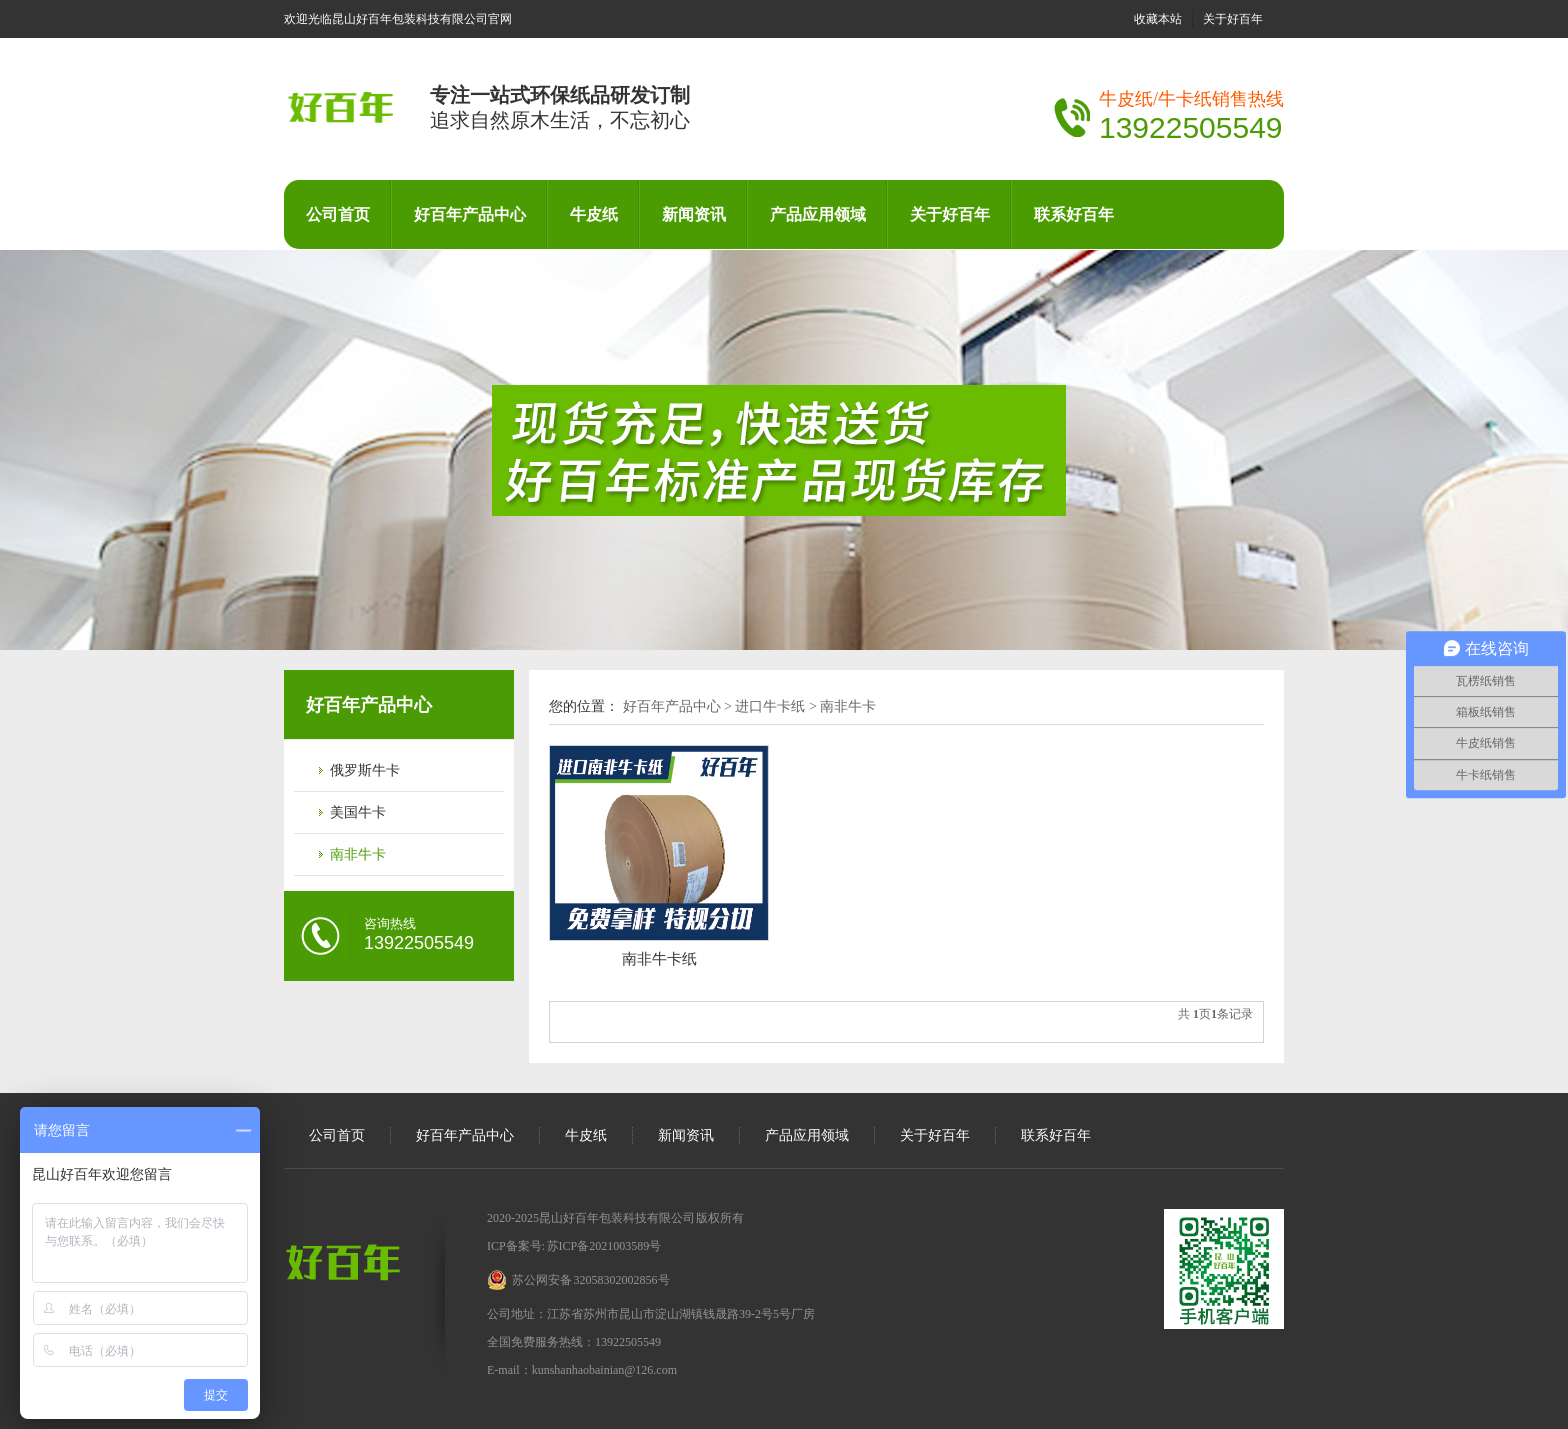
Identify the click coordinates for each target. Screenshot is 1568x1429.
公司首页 (338, 214)
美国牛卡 (358, 812)
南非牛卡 (358, 854)
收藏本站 (1158, 19)
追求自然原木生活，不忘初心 (560, 120)
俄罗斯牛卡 (365, 770)
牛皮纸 (594, 214)
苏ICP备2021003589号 (603, 1246)
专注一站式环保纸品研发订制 (560, 95)
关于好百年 (1233, 19)
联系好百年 (1074, 214)
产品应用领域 (818, 214)
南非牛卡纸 (659, 959)
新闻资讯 (694, 214)
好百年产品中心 (470, 214)
